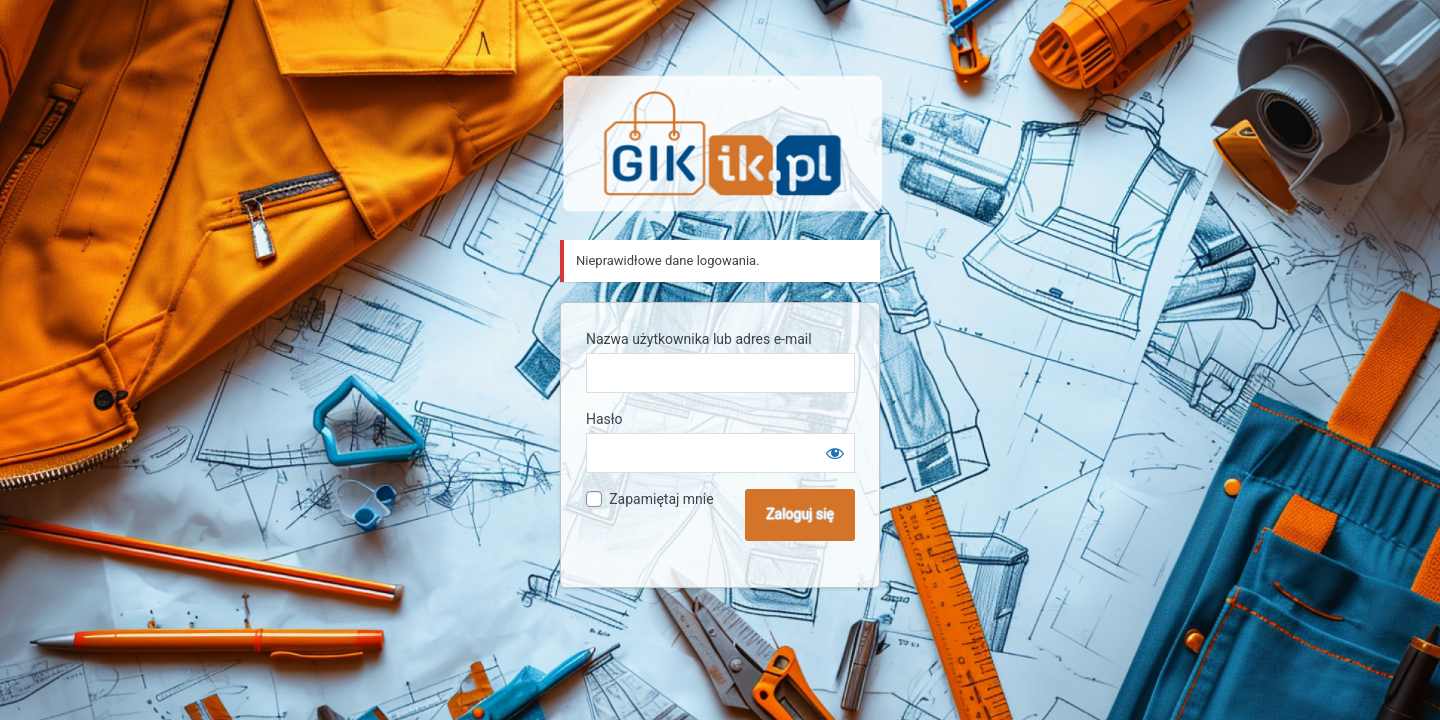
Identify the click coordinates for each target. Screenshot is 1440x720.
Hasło (604, 419)
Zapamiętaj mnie (661, 499)
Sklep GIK (723, 143)
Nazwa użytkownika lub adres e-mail (699, 339)
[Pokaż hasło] (835, 453)
